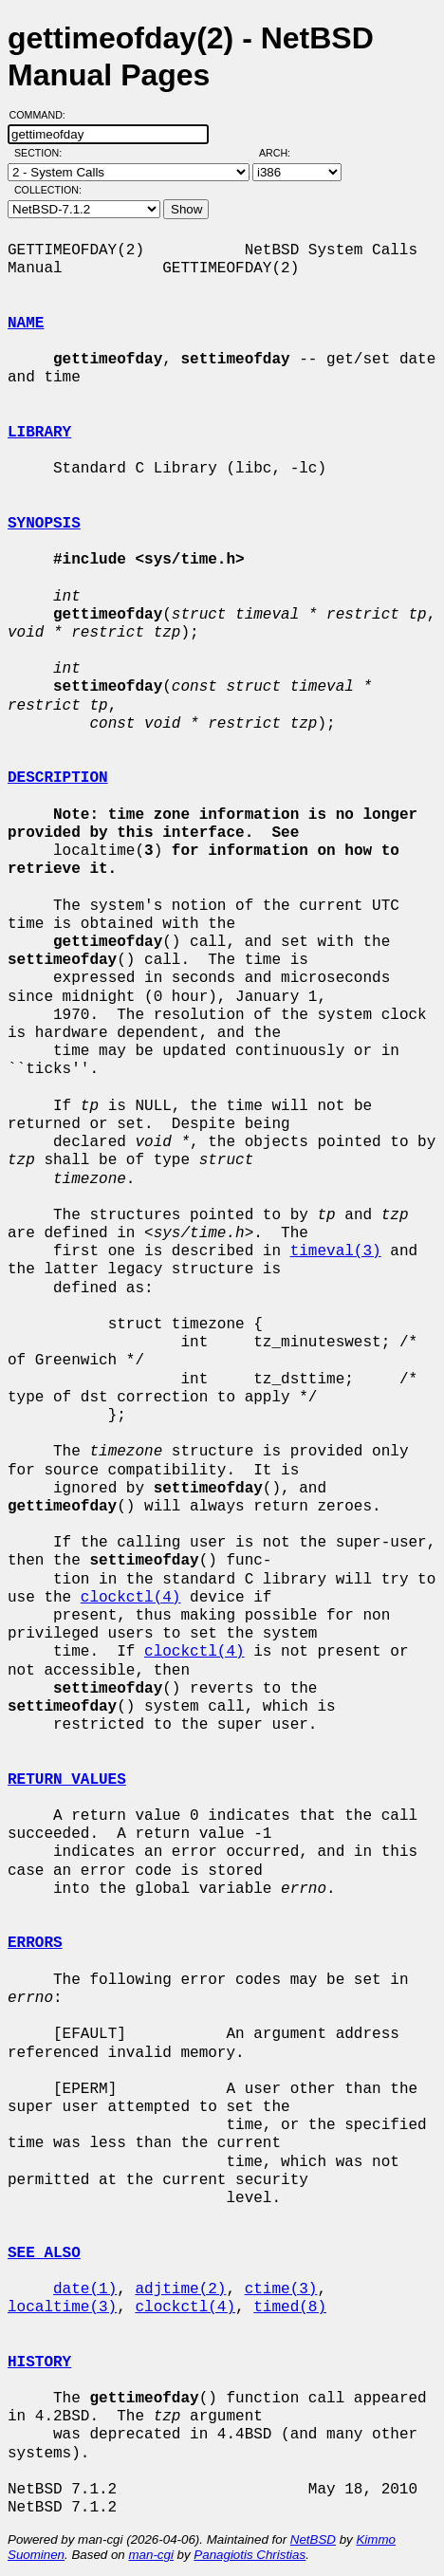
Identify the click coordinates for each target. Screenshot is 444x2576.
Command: (43, 114)
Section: (42, 152)
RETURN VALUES (67, 1780)
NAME (26, 323)
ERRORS (35, 1943)
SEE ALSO (44, 2253)
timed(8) (289, 2307)
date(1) (85, 2289)
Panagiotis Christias (249, 2555)
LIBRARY (39, 432)
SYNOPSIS (44, 523)
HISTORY (39, 2362)
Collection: (48, 189)
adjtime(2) (180, 2289)
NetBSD (313, 2539)
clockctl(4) (131, 1597)
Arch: (283, 152)
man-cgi (150, 2555)
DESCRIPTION (58, 778)
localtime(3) (62, 2307)
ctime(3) (281, 2289)
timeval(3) (335, 1251)
